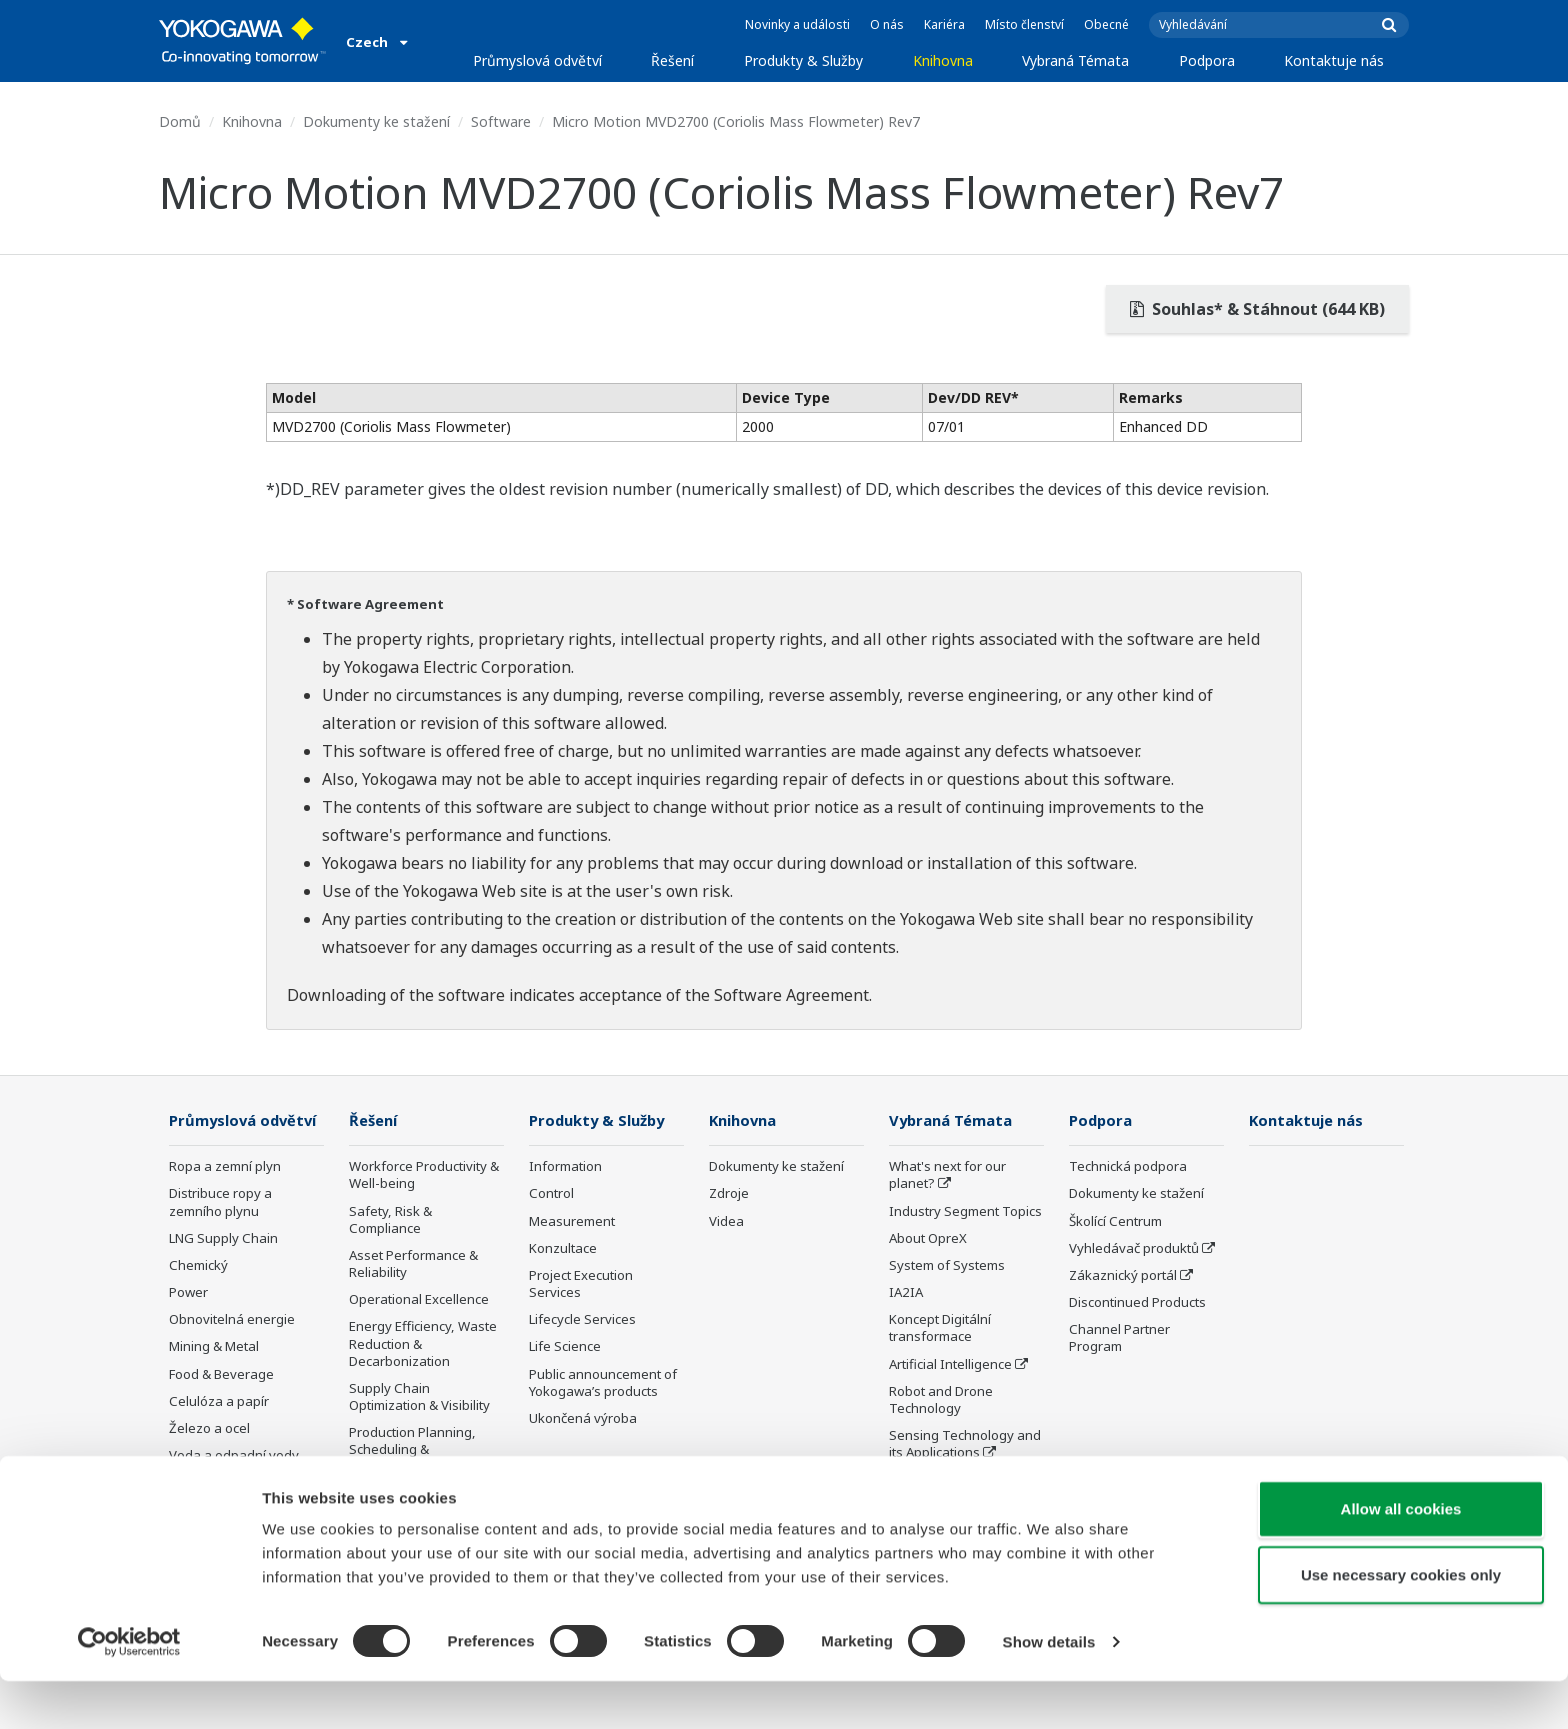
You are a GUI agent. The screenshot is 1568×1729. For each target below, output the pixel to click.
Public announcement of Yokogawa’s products (603, 1382)
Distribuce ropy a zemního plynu (220, 1231)
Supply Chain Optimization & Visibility (419, 1397)
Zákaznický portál (1123, 1276)
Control (551, 1194)
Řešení (672, 60)
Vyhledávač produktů (1134, 1249)
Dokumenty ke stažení (376, 121)
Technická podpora (1128, 1167)
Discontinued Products (1137, 1303)
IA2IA (906, 1293)
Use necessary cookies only (1401, 1622)
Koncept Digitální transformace (940, 1328)
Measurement (572, 1222)
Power (188, 1322)
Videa (726, 1222)
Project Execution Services (581, 1284)
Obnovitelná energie (232, 1349)
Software (501, 121)
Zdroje (729, 1194)
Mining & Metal (214, 1376)
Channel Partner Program (1119, 1338)
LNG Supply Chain (223, 1268)
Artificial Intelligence (950, 1364)
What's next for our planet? (947, 1175)
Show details (1049, 1689)
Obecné (1106, 24)
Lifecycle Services (582, 1320)
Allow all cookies (1401, 1556)
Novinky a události (797, 24)
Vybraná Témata (1075, 60)
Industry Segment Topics (965, 1212)
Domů (180, 121)
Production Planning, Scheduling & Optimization (412, 1450)
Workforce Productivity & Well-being (424, 1175)
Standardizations (941, 1480)
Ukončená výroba (583, 1419)
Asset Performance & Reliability (413, 1264)
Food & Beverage (221, 1403)
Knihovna (943, 60)
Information (565, 1167)
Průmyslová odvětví (537, 60)
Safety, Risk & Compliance (390, 1220)
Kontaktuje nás (1334, 60)
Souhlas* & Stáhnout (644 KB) (1257, 309)
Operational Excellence (419, 1300)
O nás (887, 24)
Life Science (565, 1347)
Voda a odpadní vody (234, 1485)
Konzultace (563, 1249)
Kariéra (944, 24)
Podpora (1207, 60)
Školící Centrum (1115, 1222)
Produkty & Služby (803, 60)
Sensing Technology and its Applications (965, 1444)
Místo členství (1024, 24)
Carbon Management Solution (414, 1503)
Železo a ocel (209, 1458)
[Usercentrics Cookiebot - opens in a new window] (129, 1690)
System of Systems (947, 1266)
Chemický (198, 1295)
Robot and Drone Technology (941, 1400)
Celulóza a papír (219, 1431)
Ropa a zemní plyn (225, 1196)
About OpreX (928, 1239)
